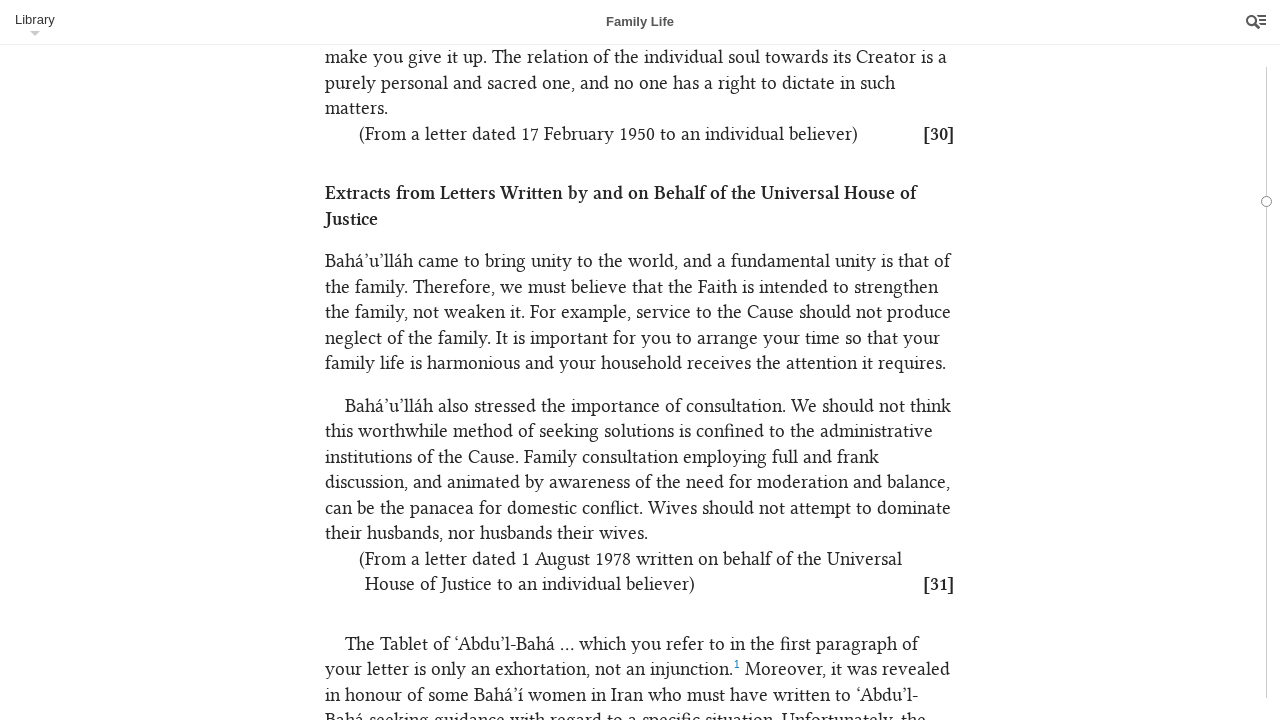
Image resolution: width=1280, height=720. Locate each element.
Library (35, 19)
